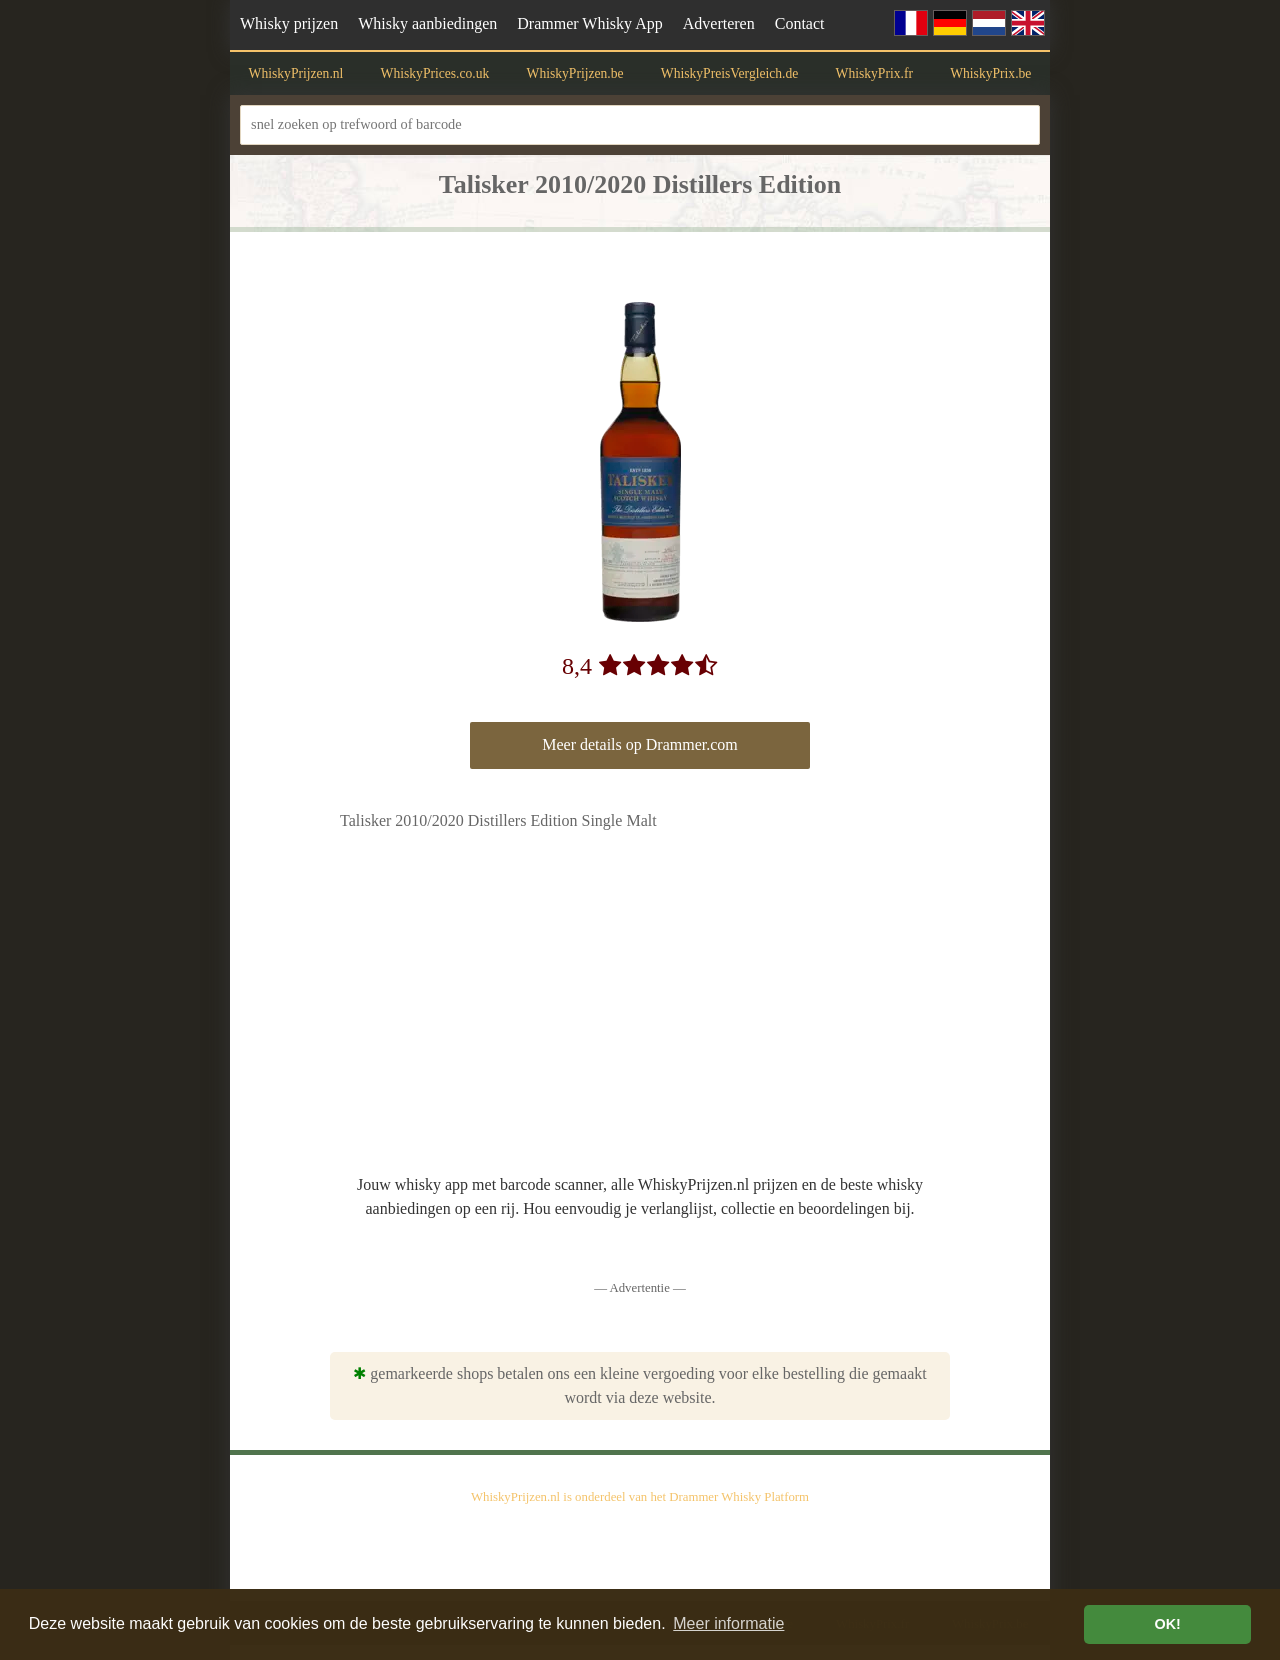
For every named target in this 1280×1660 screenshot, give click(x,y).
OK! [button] (1167, 1624)
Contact (800, 23)
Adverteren (719, 23)
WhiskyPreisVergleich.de (730, 73)
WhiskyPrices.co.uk (435, 73)
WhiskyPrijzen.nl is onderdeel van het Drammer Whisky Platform (640, 1497)
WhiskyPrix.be (990, 73)
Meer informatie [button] (728, 1623)
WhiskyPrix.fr (874, 73)
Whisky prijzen (289, 23)
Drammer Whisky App (589, 23)
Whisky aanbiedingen (427, 23)
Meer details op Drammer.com (640, 744)
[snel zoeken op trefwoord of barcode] (640, 124)
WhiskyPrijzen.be (575, 73)
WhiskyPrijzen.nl (296, 73)
